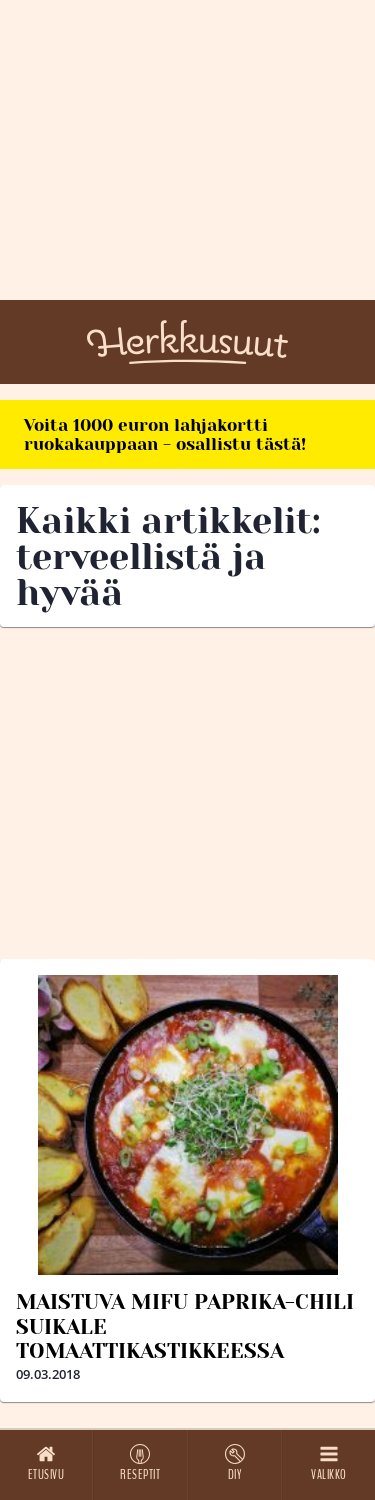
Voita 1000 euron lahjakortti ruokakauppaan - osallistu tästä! (165, 434)
